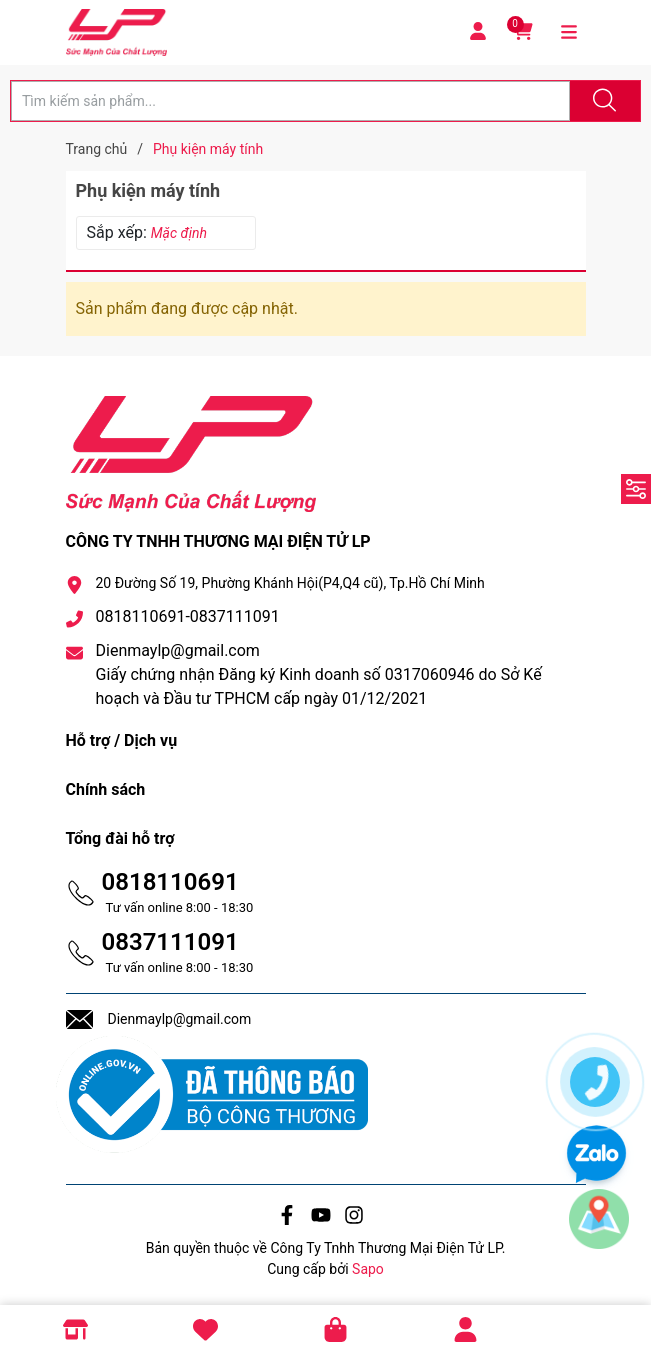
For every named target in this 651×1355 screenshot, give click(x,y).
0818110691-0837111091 (188, 616)
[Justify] (602, 101)
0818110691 (170, 882)
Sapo (368, 1269)
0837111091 (170, 942)
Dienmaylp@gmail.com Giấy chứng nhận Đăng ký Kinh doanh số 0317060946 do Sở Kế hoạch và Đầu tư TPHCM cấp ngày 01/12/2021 (319, 674)
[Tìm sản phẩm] (290, 101)
